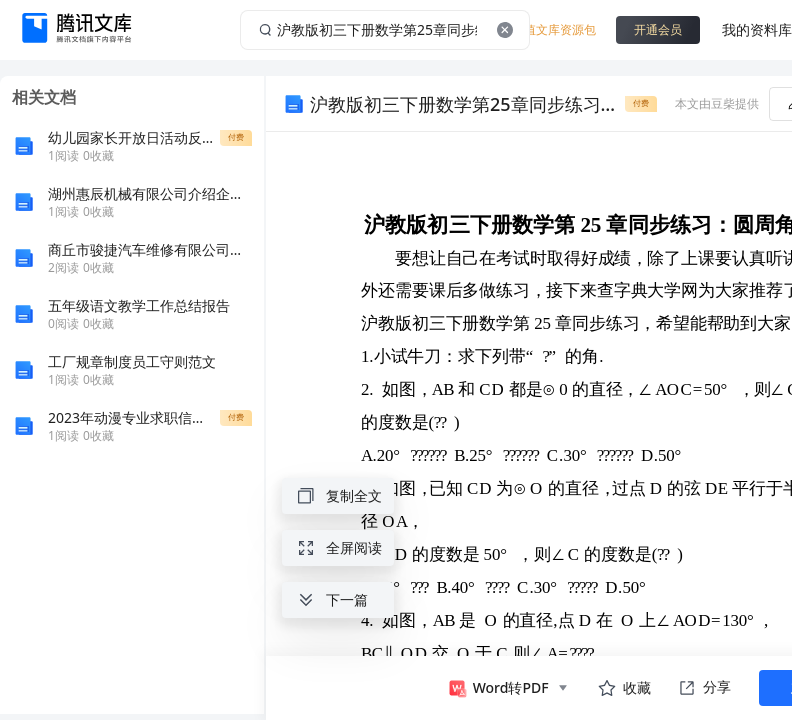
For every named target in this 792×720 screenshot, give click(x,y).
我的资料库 (757, 29)
